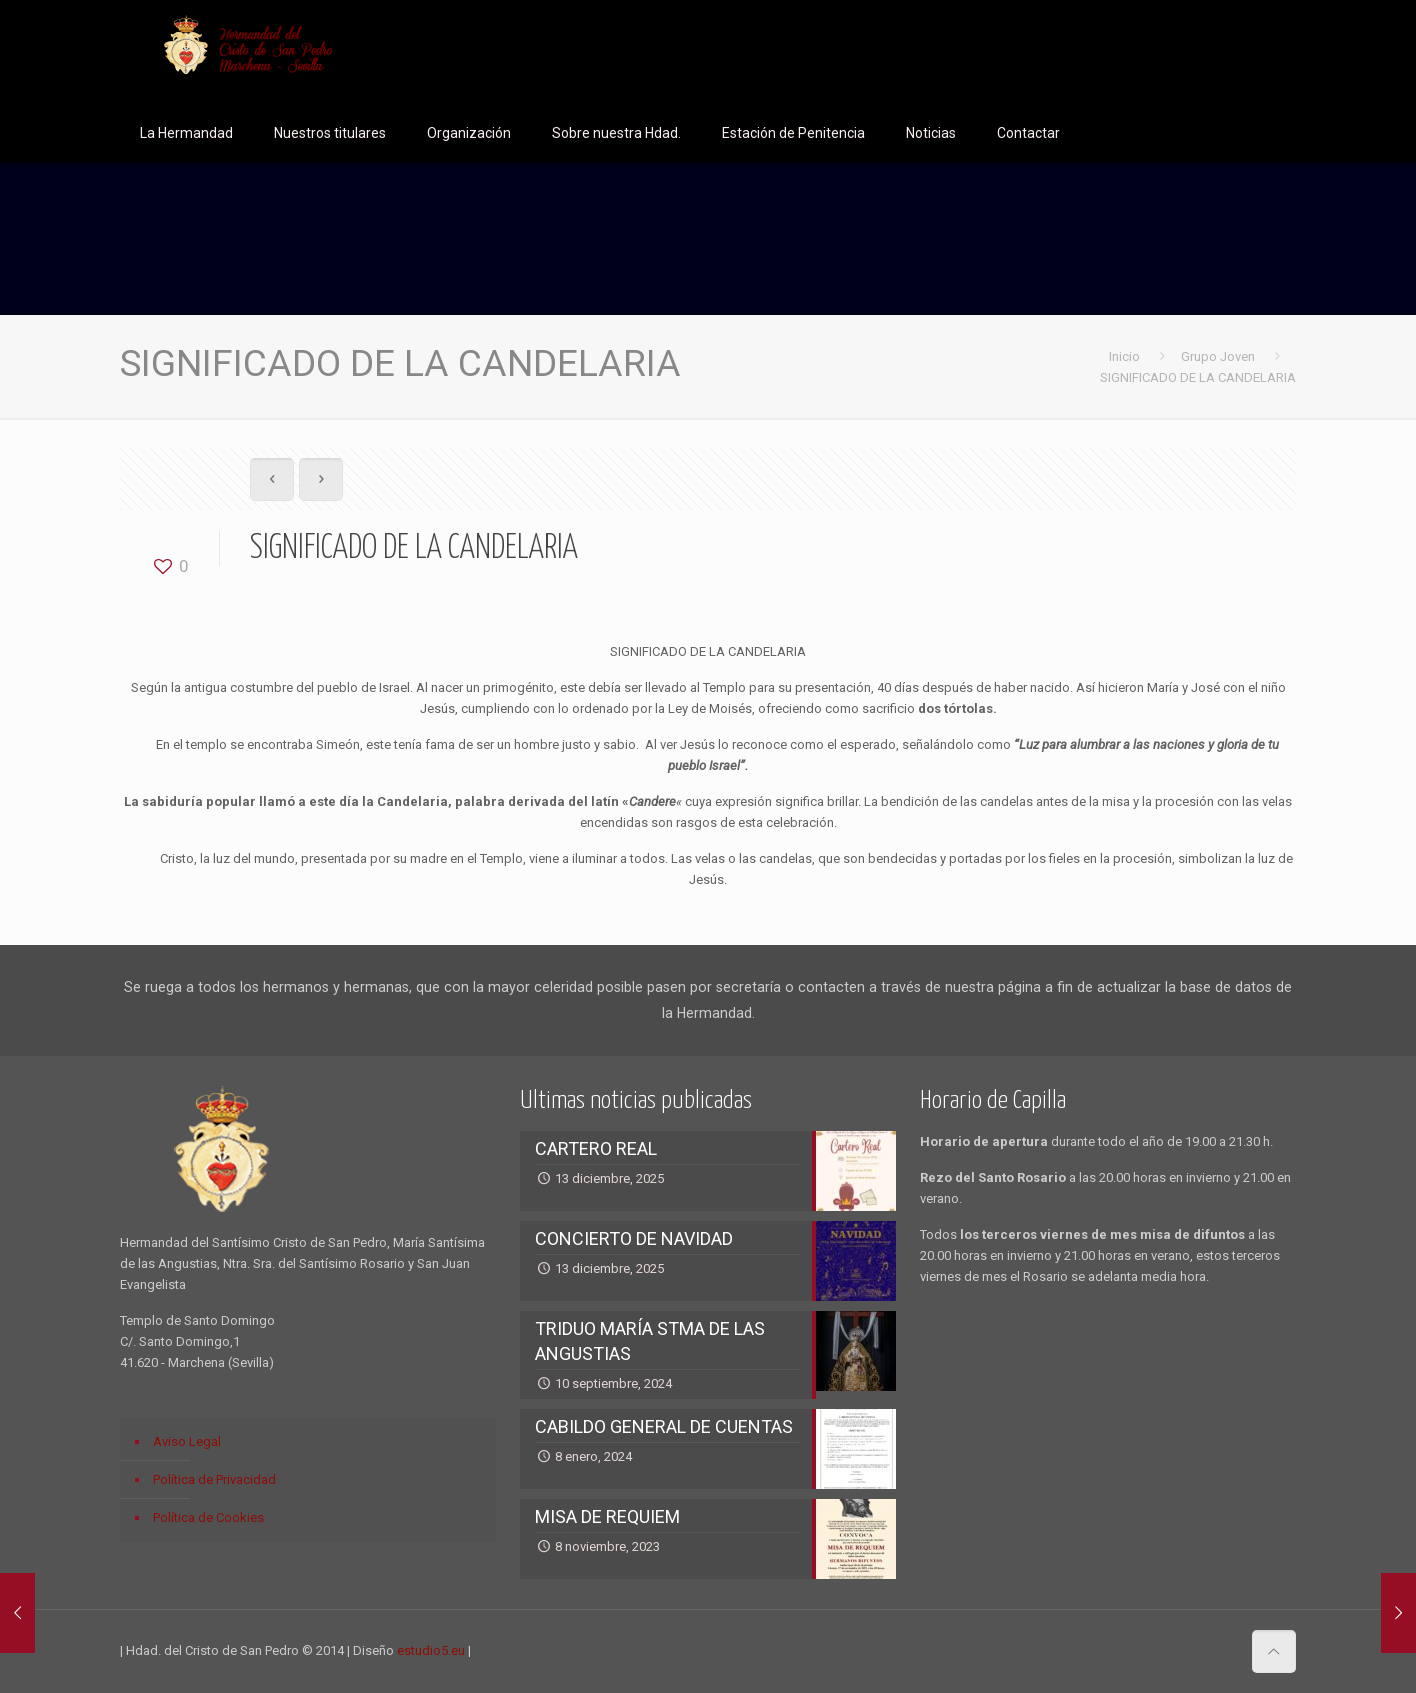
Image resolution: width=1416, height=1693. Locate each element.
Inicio (1124, 356)
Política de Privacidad (214, 1479)
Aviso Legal (187, 1441)
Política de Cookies (208, 1517)
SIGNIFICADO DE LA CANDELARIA (1198, 377)
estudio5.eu (431, 1650)
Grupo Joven (1218, 356)
